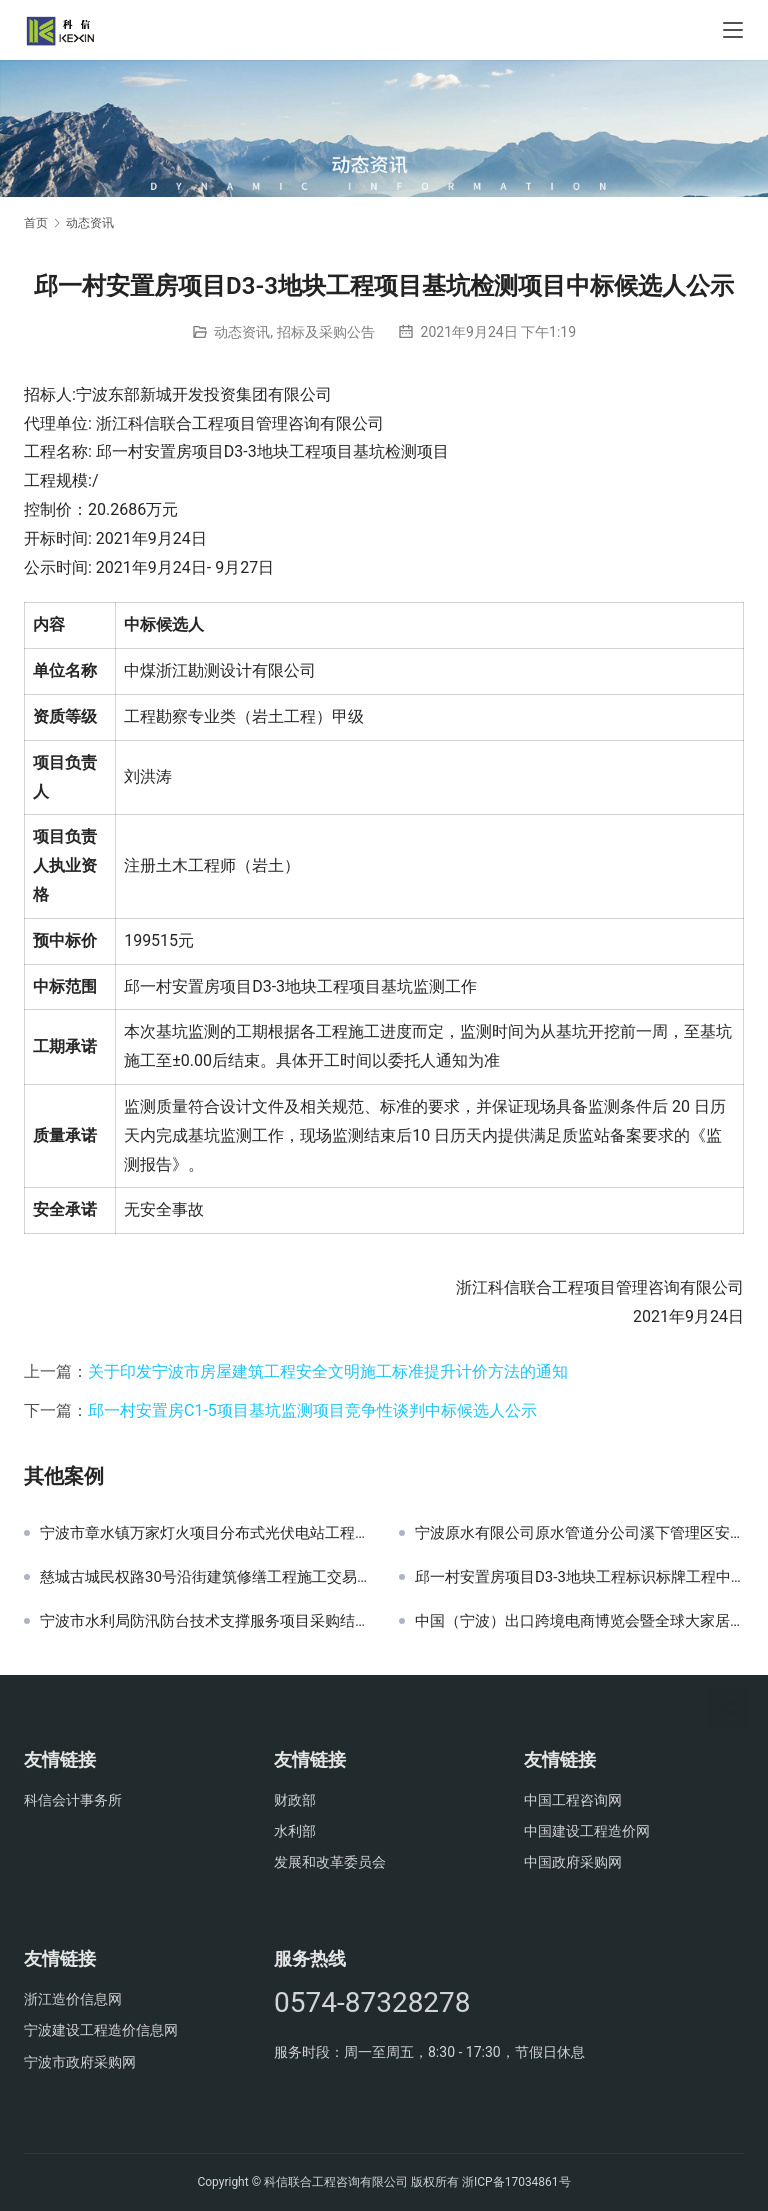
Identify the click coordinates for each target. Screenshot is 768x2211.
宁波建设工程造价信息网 (101, 2030)
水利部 (295, 1831)
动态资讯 (242, 332)
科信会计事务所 (73, 1800)
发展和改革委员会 (330, 1862)
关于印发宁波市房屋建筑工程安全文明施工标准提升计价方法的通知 (328, 1371)
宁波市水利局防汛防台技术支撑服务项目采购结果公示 (204, 1621)
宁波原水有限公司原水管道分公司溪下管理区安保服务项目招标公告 (579, 1533)
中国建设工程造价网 (587, 1831)
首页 (36, 223)
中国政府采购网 (573, 1862)
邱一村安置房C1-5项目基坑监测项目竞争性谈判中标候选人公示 (312, 1410)
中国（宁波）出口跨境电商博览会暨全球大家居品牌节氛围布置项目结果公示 (579, 1621)
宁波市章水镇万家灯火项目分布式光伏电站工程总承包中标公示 (204, 1533)
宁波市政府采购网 (80, 2062)
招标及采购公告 (326, 332)
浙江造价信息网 (73, 1999)
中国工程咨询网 (573, 1800)
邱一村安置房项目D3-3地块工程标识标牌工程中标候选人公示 (579, 1577)
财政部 (295, 1800)
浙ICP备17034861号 (516, 2182)
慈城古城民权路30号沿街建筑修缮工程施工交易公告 (204, 1577)
